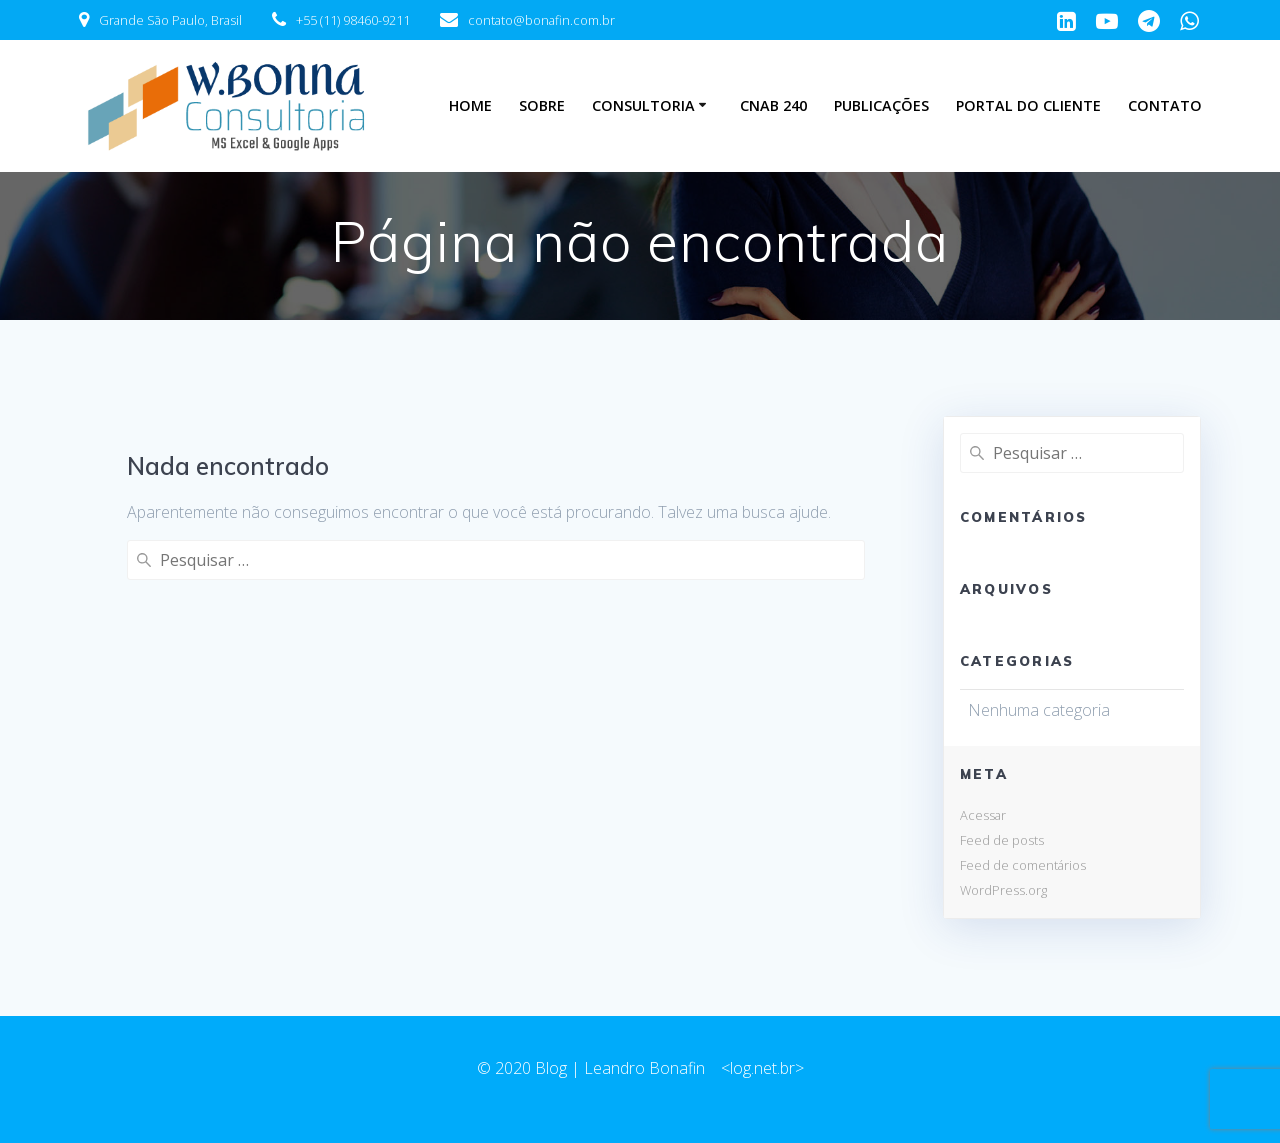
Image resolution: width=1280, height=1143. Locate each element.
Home (470, 105)
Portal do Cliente (1028, 105)
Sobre (542, 105)
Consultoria (643, 105)
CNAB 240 (773, 105)
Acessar (983, 815)
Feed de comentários (1023, 865)
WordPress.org (1003, 890)
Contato (1165, 105)
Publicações (881, 105)
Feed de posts (1002, 840)
